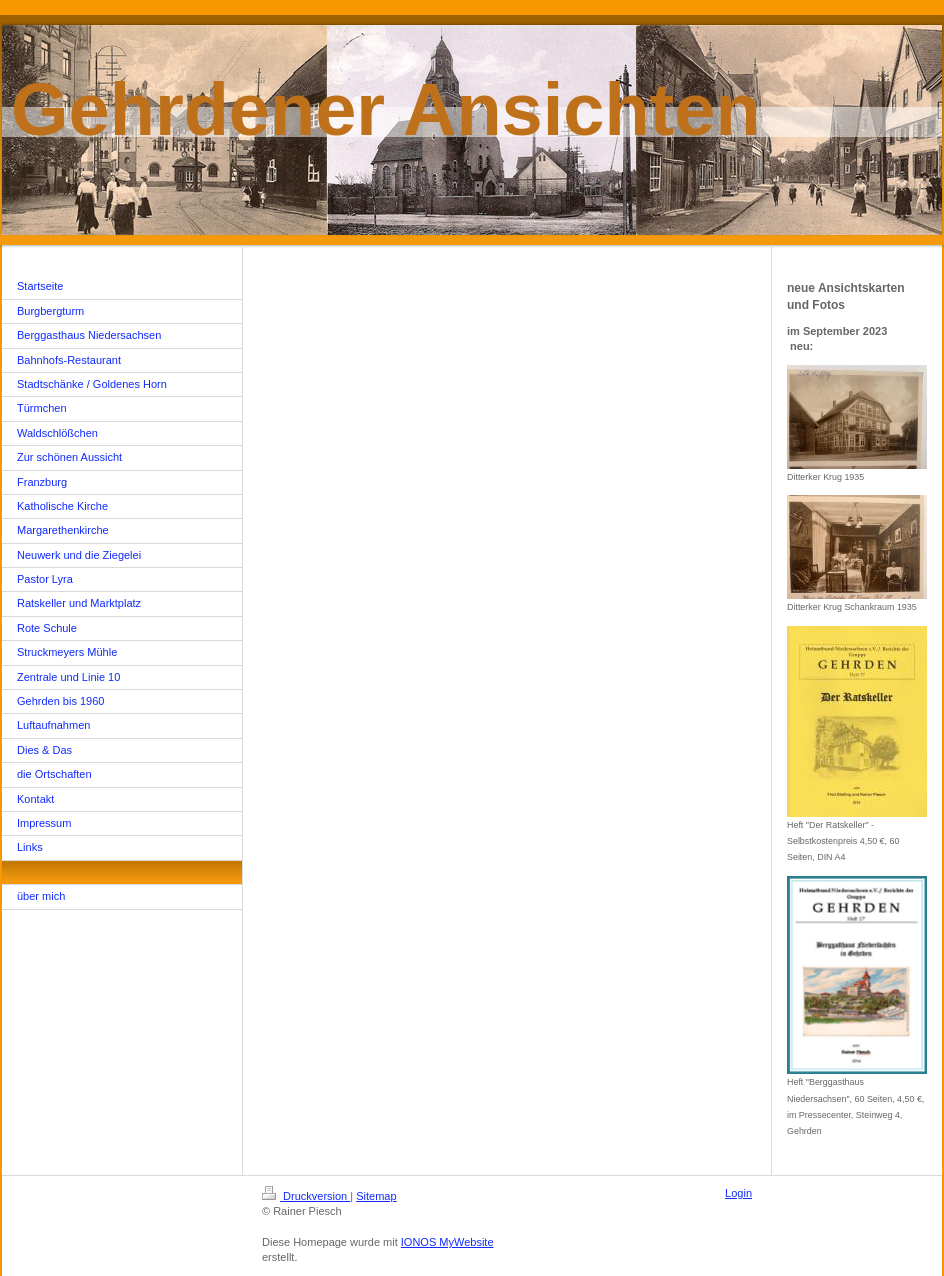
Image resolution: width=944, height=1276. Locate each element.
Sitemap (376, 1196)
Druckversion (306, 1196)
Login (738, 1193)
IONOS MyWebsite (447, 1242)
